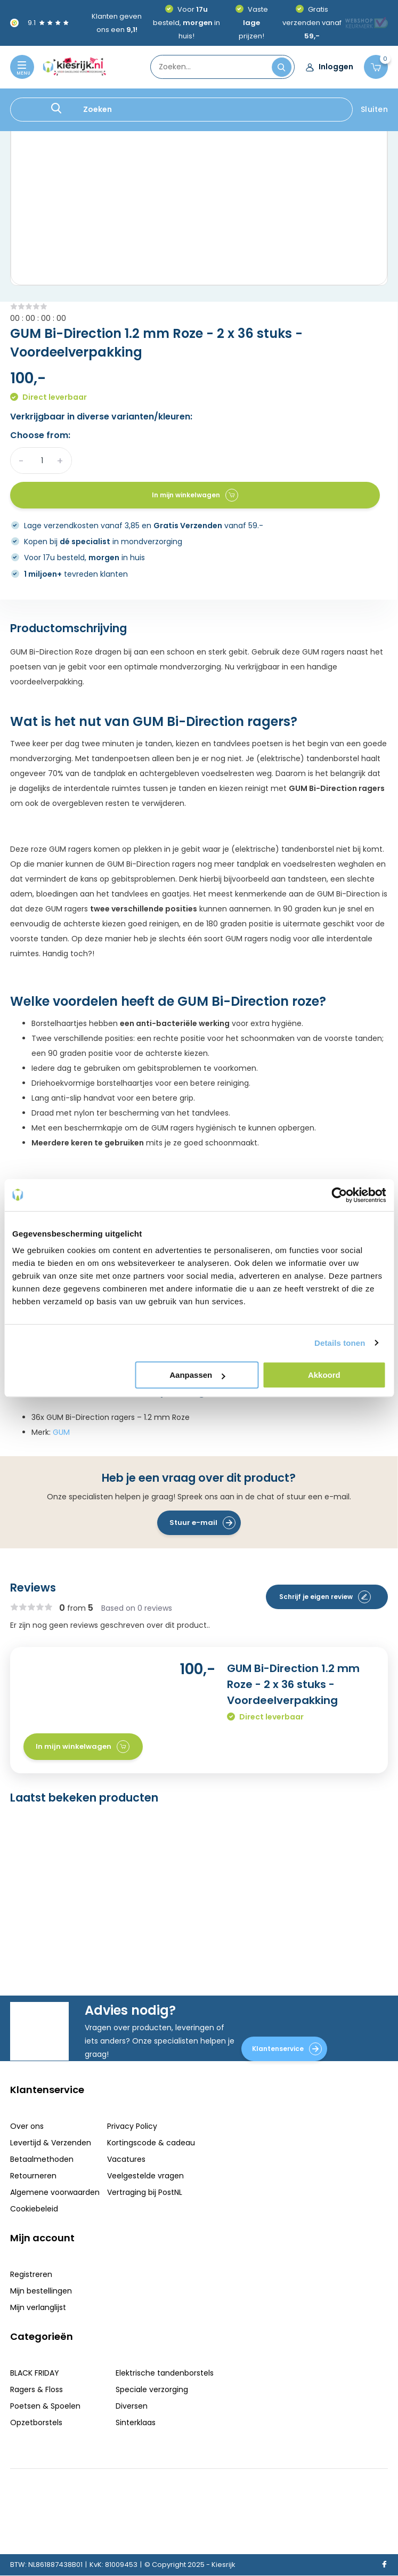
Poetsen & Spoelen (45, 2406)
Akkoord (324, 1374)
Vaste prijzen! (253, 22)
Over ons (27, 2126)
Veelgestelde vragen (145, 2175)
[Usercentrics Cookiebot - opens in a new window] (339, 1195)
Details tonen (339, 1342)
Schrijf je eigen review (325, 1596)
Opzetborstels (36, 2422)
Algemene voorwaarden (55, 2192)
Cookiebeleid (34, 2208)
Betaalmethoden (42, 2159)
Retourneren (33, 2175)
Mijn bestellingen (41, 2291)
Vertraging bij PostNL (144, 2192)
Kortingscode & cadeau (151, 2142)
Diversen (132, 2406)
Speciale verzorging (152, 2389)
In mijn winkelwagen (195, 495)
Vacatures (126, 2159)
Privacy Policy (132, 2126)
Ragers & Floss (36, 2389)
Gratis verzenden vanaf (312, 22)
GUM (61, 1432)
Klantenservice (287, 2048)
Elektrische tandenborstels (165, 2373)
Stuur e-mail (202, 1522)
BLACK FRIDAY (34, 2373)
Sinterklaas (136, 2422)
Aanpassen (197, 1374)
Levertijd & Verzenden (50, 2142)
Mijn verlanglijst (38, 2307)
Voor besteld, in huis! (186, 22)
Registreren (31, 2274)
